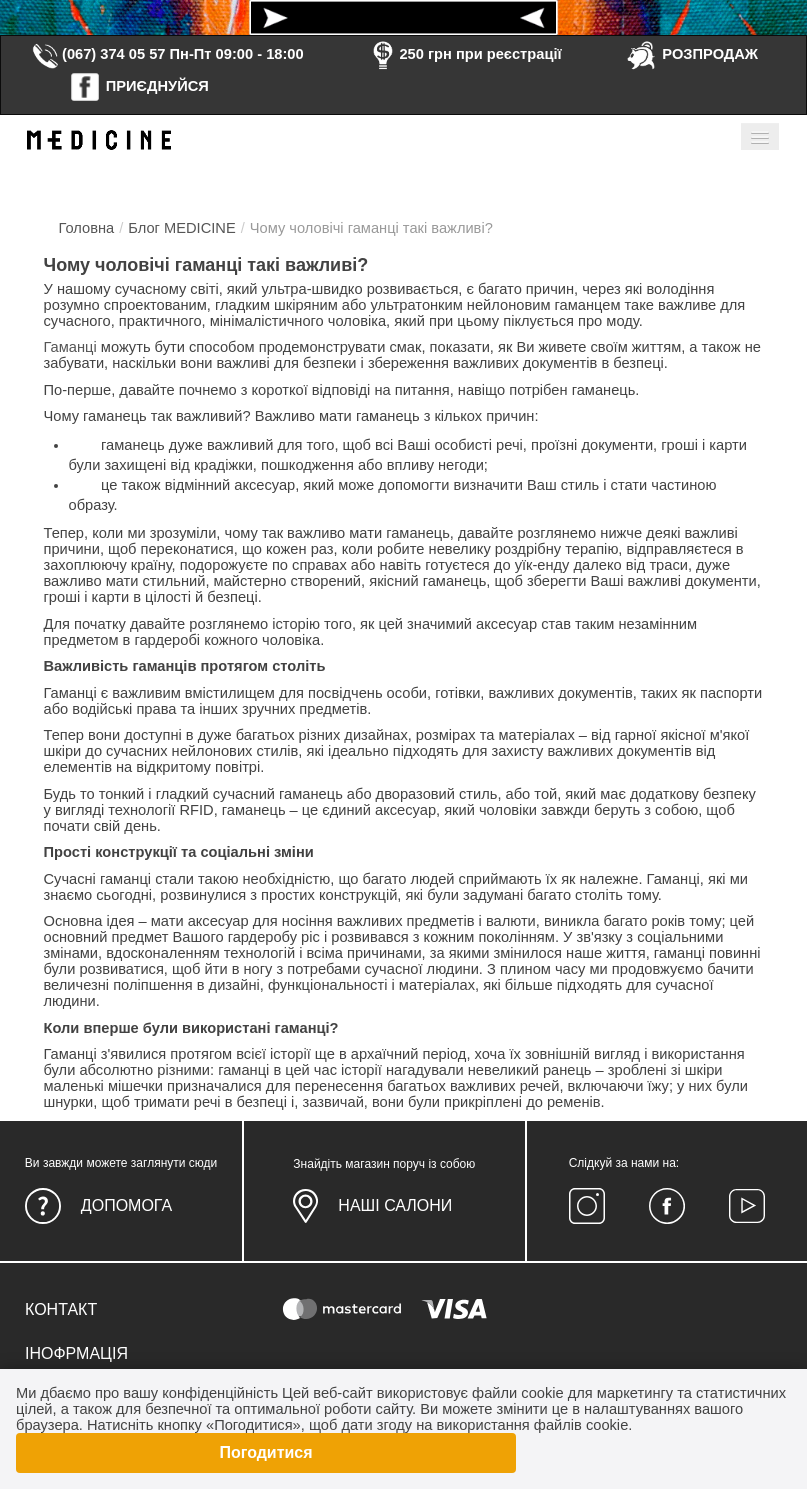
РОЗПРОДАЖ (691, 54)
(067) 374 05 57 (98, 54)
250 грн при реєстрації (464, 54)
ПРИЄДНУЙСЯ (139, 86)
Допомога (126, 1205)
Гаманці (70, 347)
